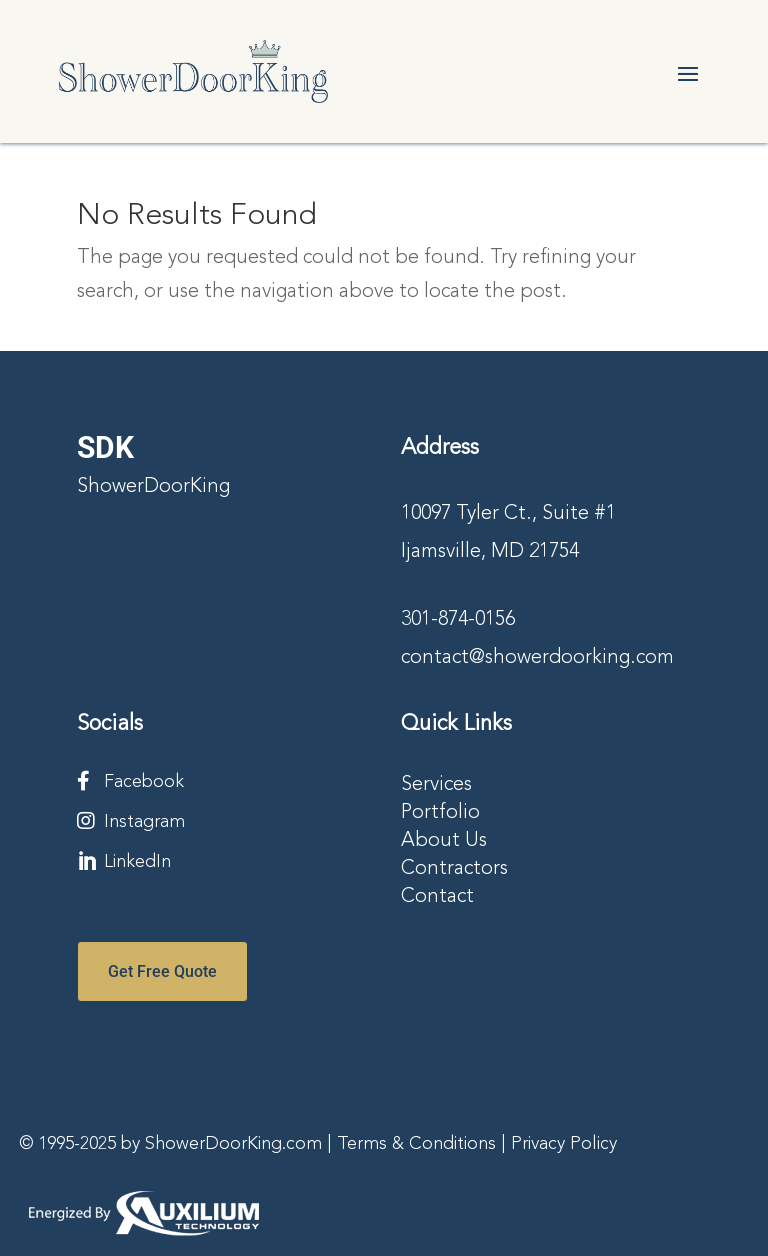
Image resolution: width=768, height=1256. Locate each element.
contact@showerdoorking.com (537, 658)
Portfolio (440, 813)
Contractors (454, 869)
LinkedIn (137, 862)
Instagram (144, 822)
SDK (105, 447)
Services (436, 785)
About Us (444, 841)
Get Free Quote (162, 971)
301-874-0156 (458, 620)
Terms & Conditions (416, 1144)
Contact (437, 897)
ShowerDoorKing (153, 487)
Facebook (144, 782)
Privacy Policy (564, 1144)
